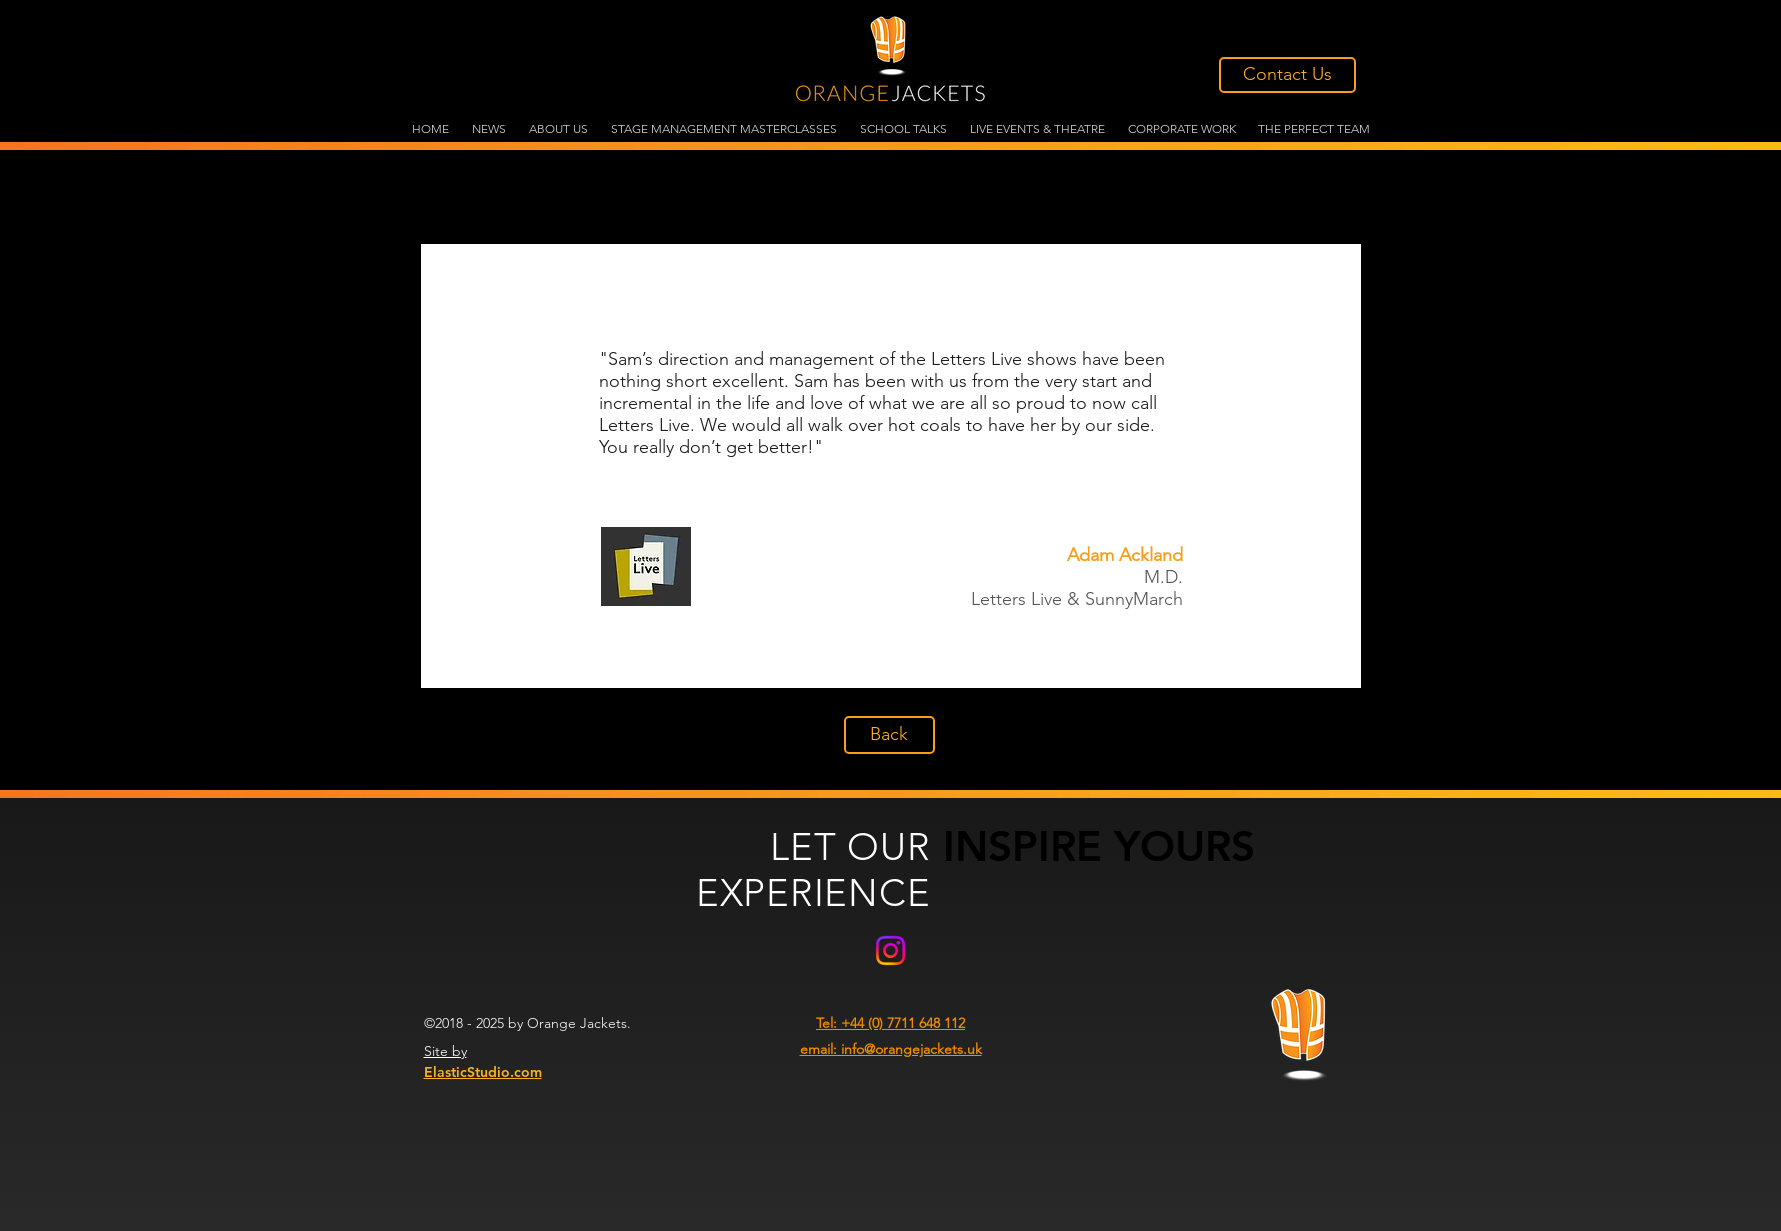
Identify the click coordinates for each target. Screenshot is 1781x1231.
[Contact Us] (1287, 75)
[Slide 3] (890, 662)
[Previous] (453, 466)
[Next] (1329, 466)
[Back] (889, 735)
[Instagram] (890, 950)
